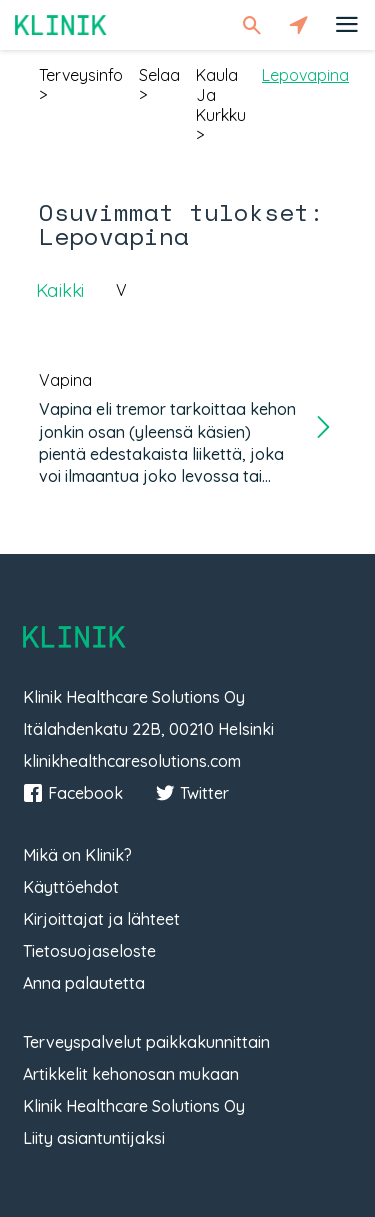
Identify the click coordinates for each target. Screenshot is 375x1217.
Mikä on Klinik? (77, 855)
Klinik (61, 24)
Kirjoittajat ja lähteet (101, 919)
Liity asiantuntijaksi (94, 1138)
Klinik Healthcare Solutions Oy (134, 1106)
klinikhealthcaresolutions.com (132, 761)
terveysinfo (81, 75)
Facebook (73, 793)
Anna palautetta (84, 983)
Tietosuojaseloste (89, 951)
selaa (159, 75)
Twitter (192, 793)
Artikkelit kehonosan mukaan (131, 1074)
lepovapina (305, 75)
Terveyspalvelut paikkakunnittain (146, 1042)
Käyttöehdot (71, 887)
